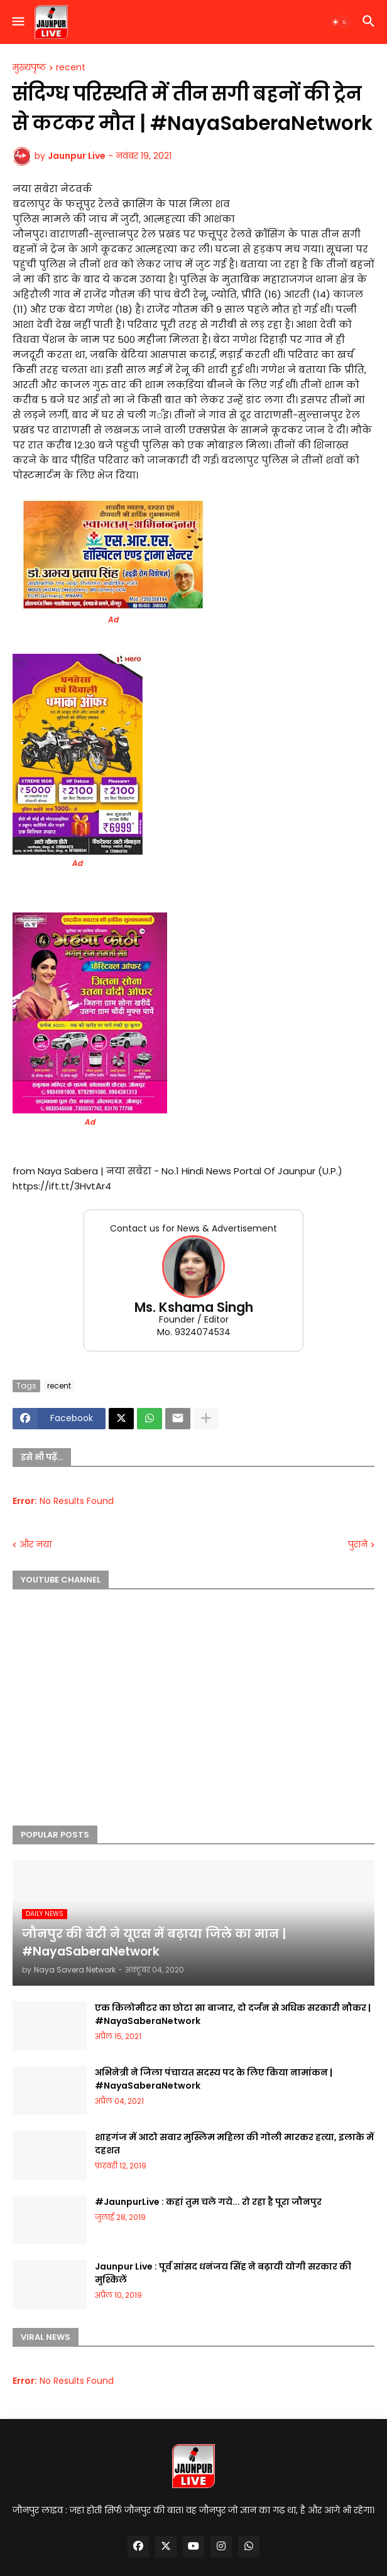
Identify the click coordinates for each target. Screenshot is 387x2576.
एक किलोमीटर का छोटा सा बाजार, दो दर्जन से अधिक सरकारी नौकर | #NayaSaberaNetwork (233, 2014)
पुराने (358, 1544)
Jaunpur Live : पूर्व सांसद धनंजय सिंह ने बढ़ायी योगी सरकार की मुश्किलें (223, 2273)
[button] (17, 22)
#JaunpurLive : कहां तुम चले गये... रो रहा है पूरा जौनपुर (208, 2201)
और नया (35, 1544)
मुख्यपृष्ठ (29, 68)
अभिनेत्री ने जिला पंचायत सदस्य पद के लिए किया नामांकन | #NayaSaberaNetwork (213, 2079)
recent (70, 68)
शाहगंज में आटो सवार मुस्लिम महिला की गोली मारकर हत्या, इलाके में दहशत (234, 2144)
